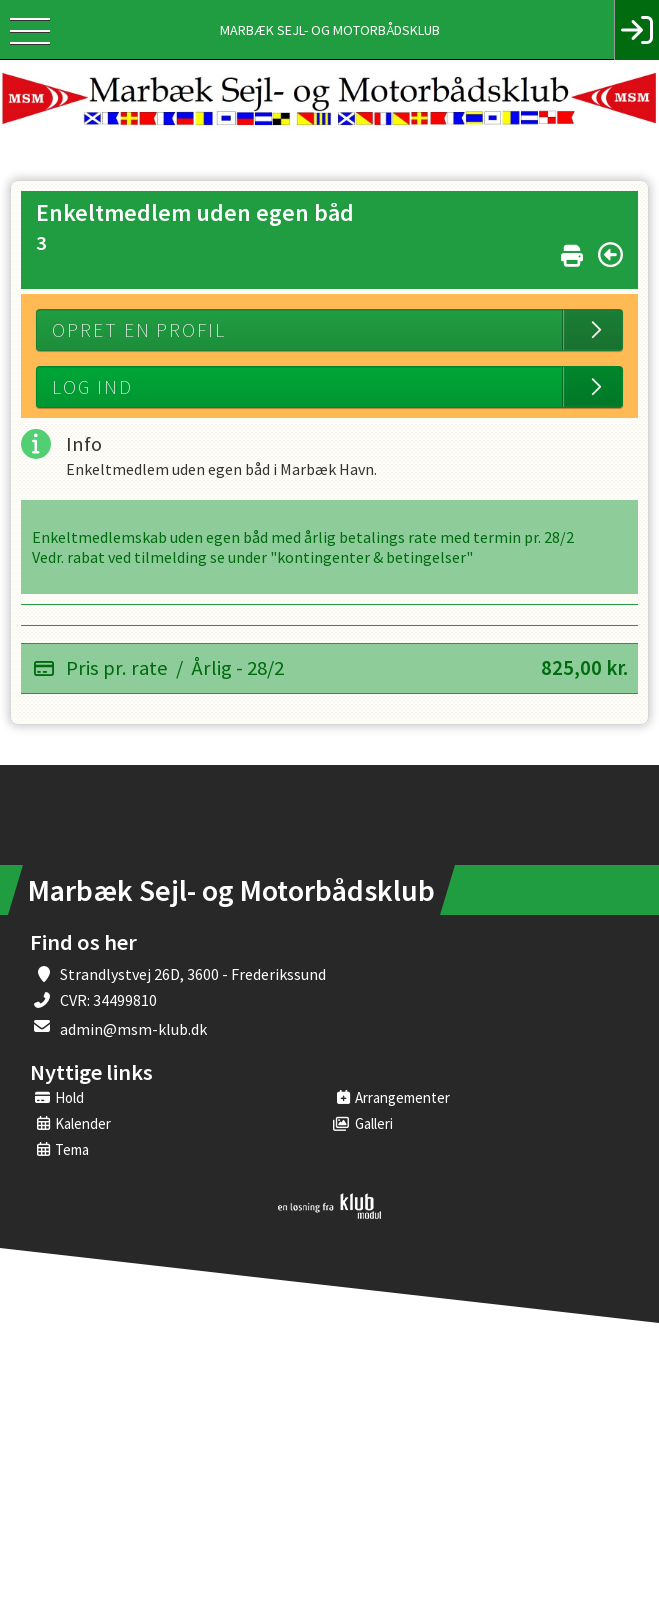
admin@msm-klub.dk (133, 1029)
